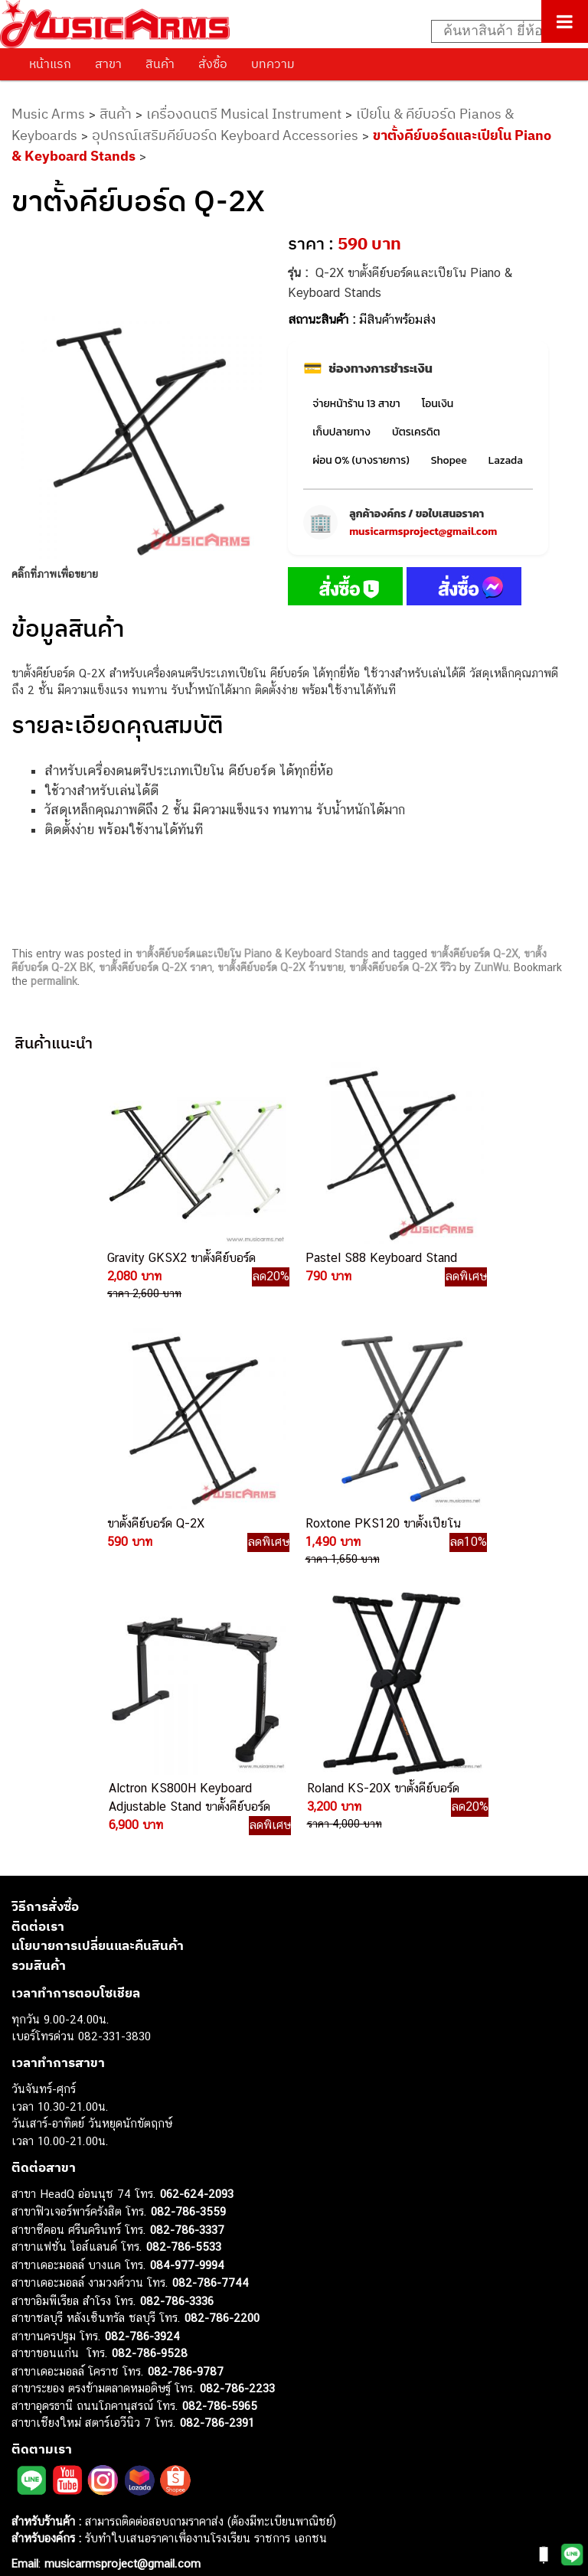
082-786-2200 (222, 2037)
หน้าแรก (50, 63)
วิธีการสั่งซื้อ (45, 1626)
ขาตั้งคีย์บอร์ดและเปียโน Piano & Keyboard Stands (252, 953)
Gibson (29, 2463)
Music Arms (48, 113)
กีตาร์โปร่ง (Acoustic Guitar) (80, 2326)
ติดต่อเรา (37, 1646)
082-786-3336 (177, 2020)
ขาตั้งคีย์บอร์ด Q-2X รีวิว (402, 967)
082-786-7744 (210, 2002)
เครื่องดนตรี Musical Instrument (243, 113)
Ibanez (28, 2480)
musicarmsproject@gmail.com (423, 531)
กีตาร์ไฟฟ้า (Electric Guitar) (77, 2308)
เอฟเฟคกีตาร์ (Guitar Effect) (80, 2377)
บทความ (273, 63)
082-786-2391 (217, 2142)
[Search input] (501, 31)
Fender (28, 2446)
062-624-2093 (197, 1913)
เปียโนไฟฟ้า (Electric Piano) (80, 2360)
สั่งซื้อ (212, 63)
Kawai (26, 2498)
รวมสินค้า (38, 1685)
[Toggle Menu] (564, 21)
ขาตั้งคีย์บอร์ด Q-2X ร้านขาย (280, 967)
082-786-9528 (150, 2072)
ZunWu (491, 967)
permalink (54, 981)
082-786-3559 (188, 1931)
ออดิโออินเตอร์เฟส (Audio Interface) (99, 2411)
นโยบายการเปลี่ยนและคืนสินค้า (97, 1665)
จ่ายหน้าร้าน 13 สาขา (356, 404)
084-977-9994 (187, 1984)
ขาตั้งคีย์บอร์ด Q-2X (474, 953)
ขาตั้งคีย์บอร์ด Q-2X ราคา (155, 967)
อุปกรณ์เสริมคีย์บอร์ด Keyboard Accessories (225, 135)
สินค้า (160, 63)
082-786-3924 (142, 2055)
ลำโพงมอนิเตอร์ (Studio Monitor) (91, 2429)
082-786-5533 (183, 1966)
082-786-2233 (237, 2108)
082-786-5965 (219, 2125)
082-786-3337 (187, 1949)
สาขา (108, 63)
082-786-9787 (186, 2091)
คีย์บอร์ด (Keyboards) (63, 2342)
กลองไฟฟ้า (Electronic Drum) (82, 2395)
